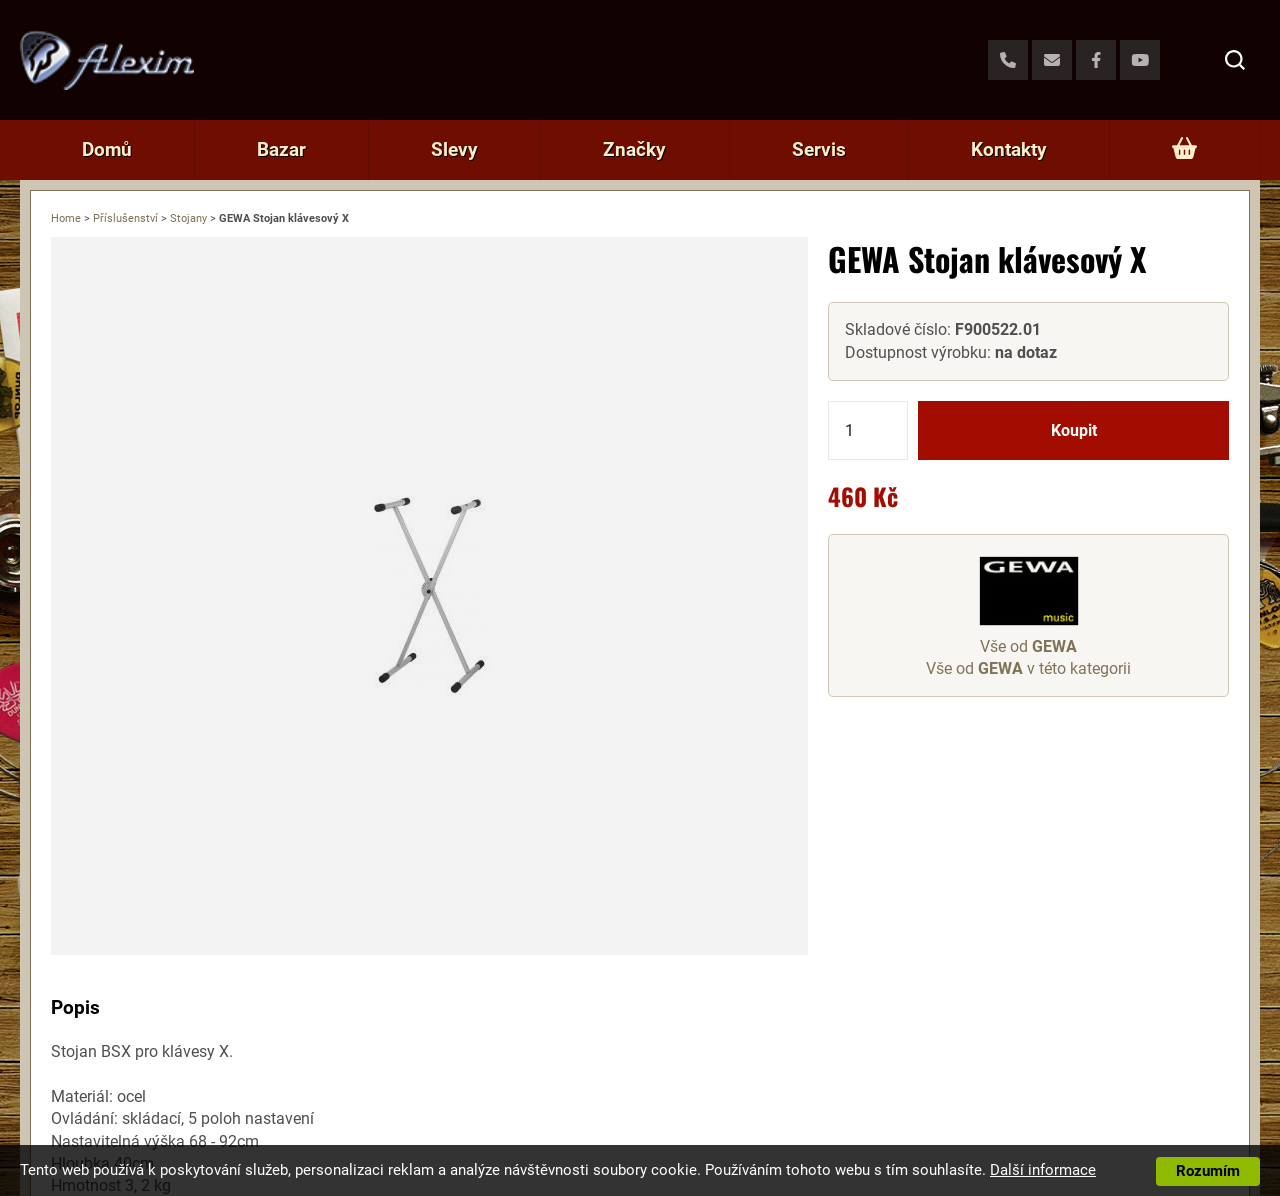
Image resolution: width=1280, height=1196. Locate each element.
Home (66, 218)
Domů (107, 149)
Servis (819, 149)
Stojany (188, 218)
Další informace (1043, 1170)
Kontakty (1009, 149)
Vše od (1028, 646)
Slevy (454, 149)
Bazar (281, 149)
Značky (634, 149)
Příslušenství (125, 218)
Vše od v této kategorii (1028, 668)
